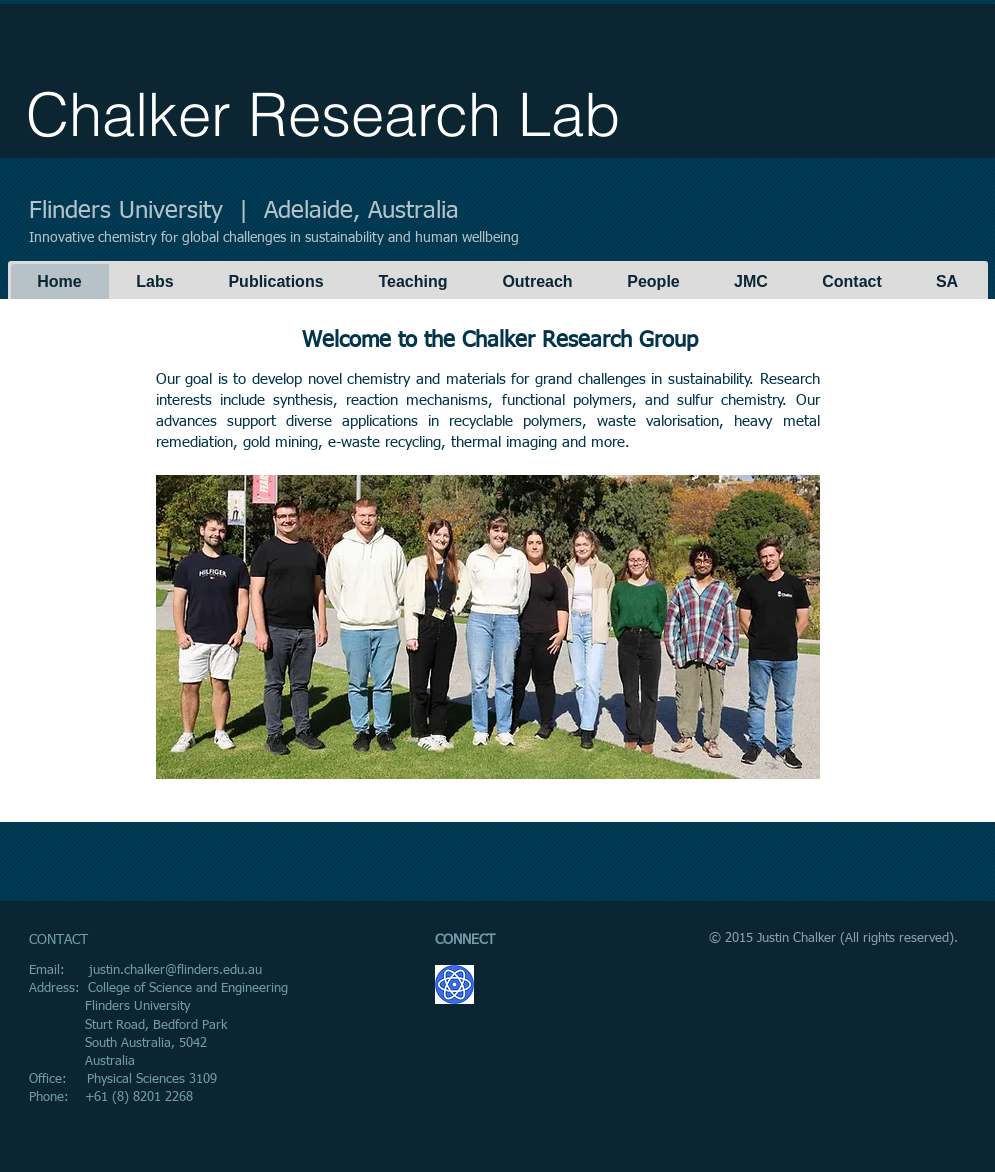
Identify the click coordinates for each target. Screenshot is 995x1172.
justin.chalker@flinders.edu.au (175, 970)
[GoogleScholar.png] (454, 984)
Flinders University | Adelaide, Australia (244, 211)
